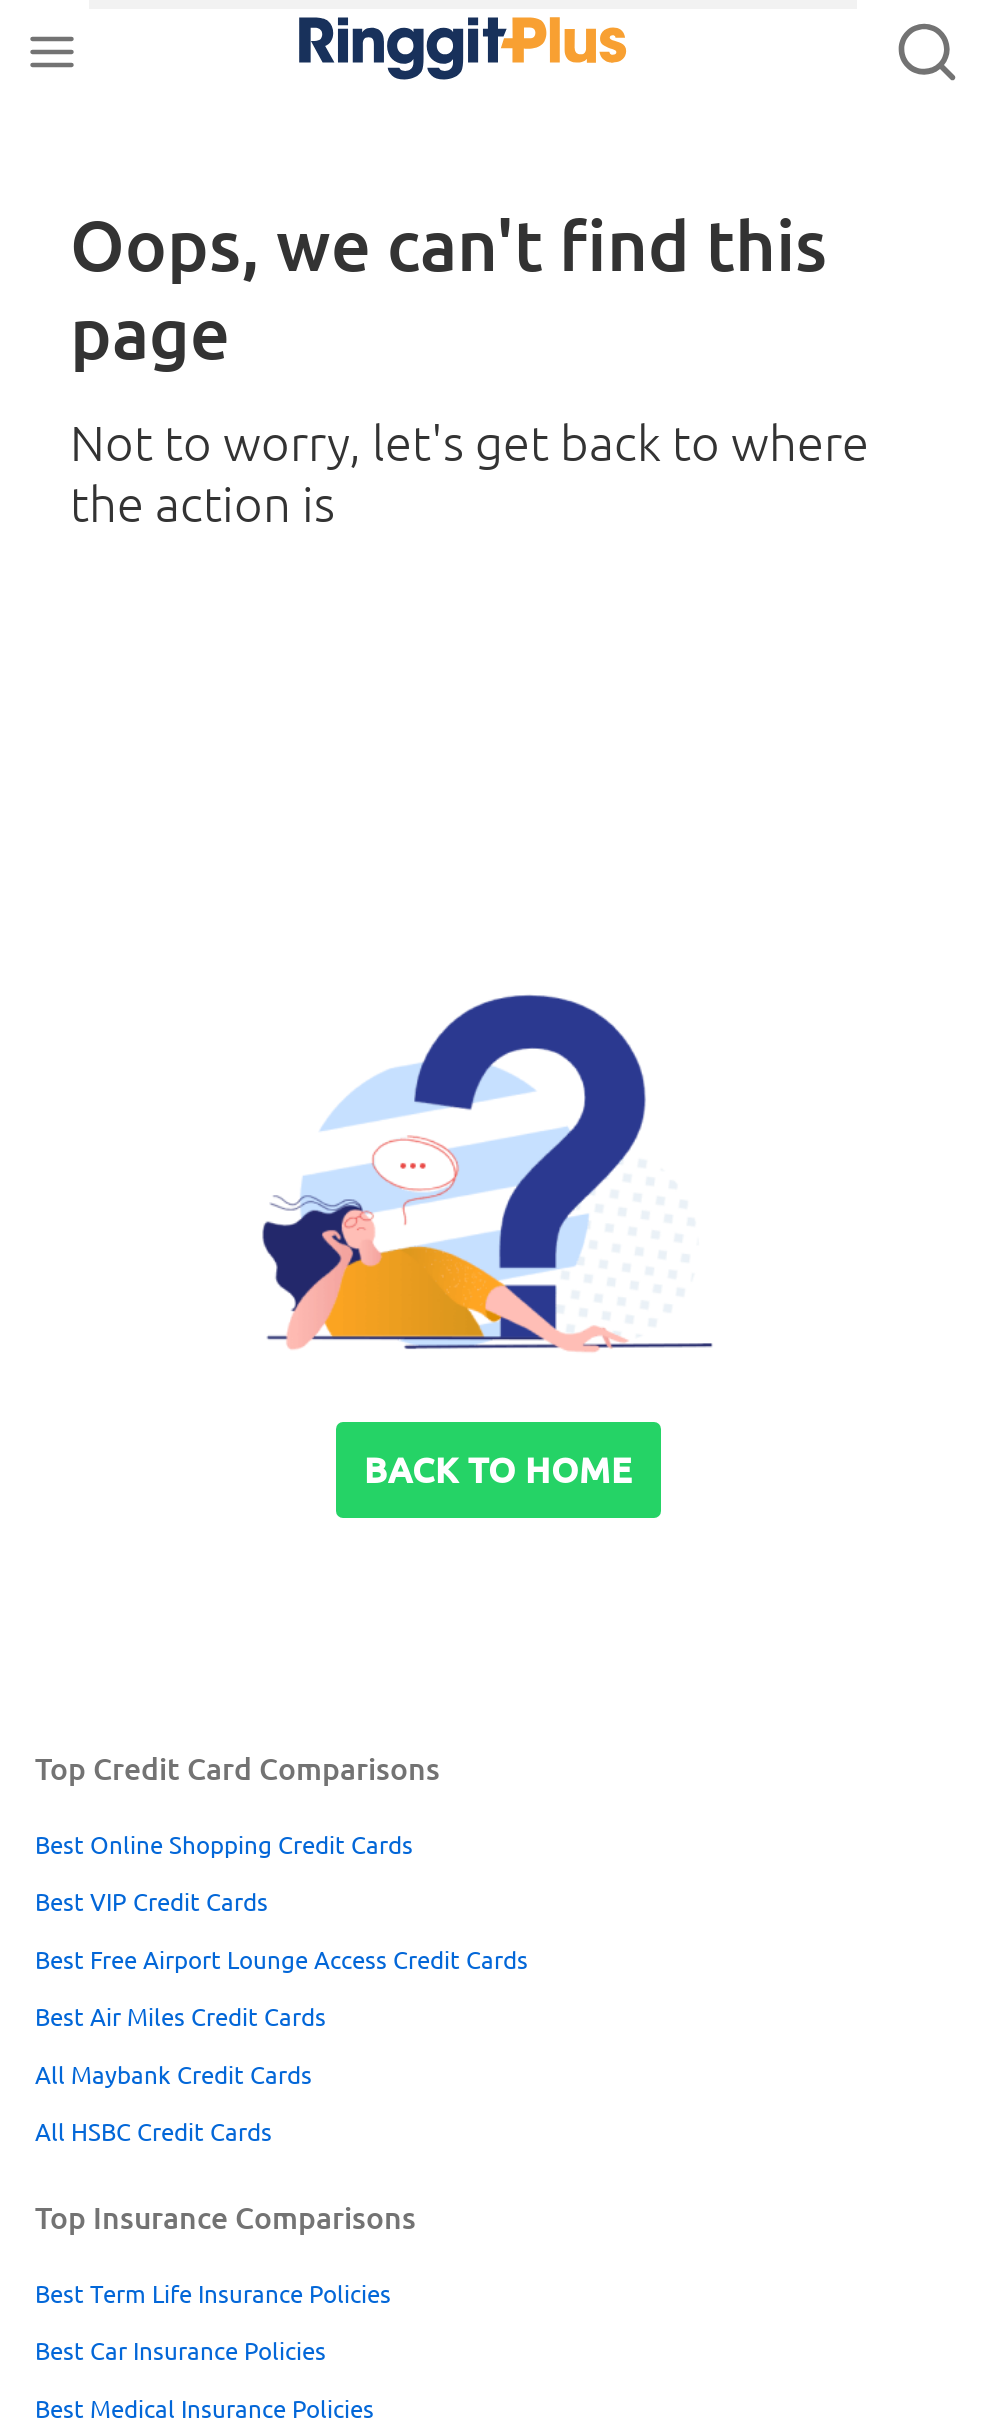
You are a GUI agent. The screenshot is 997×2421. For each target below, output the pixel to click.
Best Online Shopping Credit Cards (224, 1845)
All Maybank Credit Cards (173, 2075)
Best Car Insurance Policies (180, 2351)
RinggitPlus (406, 52)
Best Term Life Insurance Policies (213, 2294)
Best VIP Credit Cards (151, 1902)
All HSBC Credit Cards (153, 2132)
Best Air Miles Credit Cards (180, 2017)
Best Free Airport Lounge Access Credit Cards (281, 1960)
